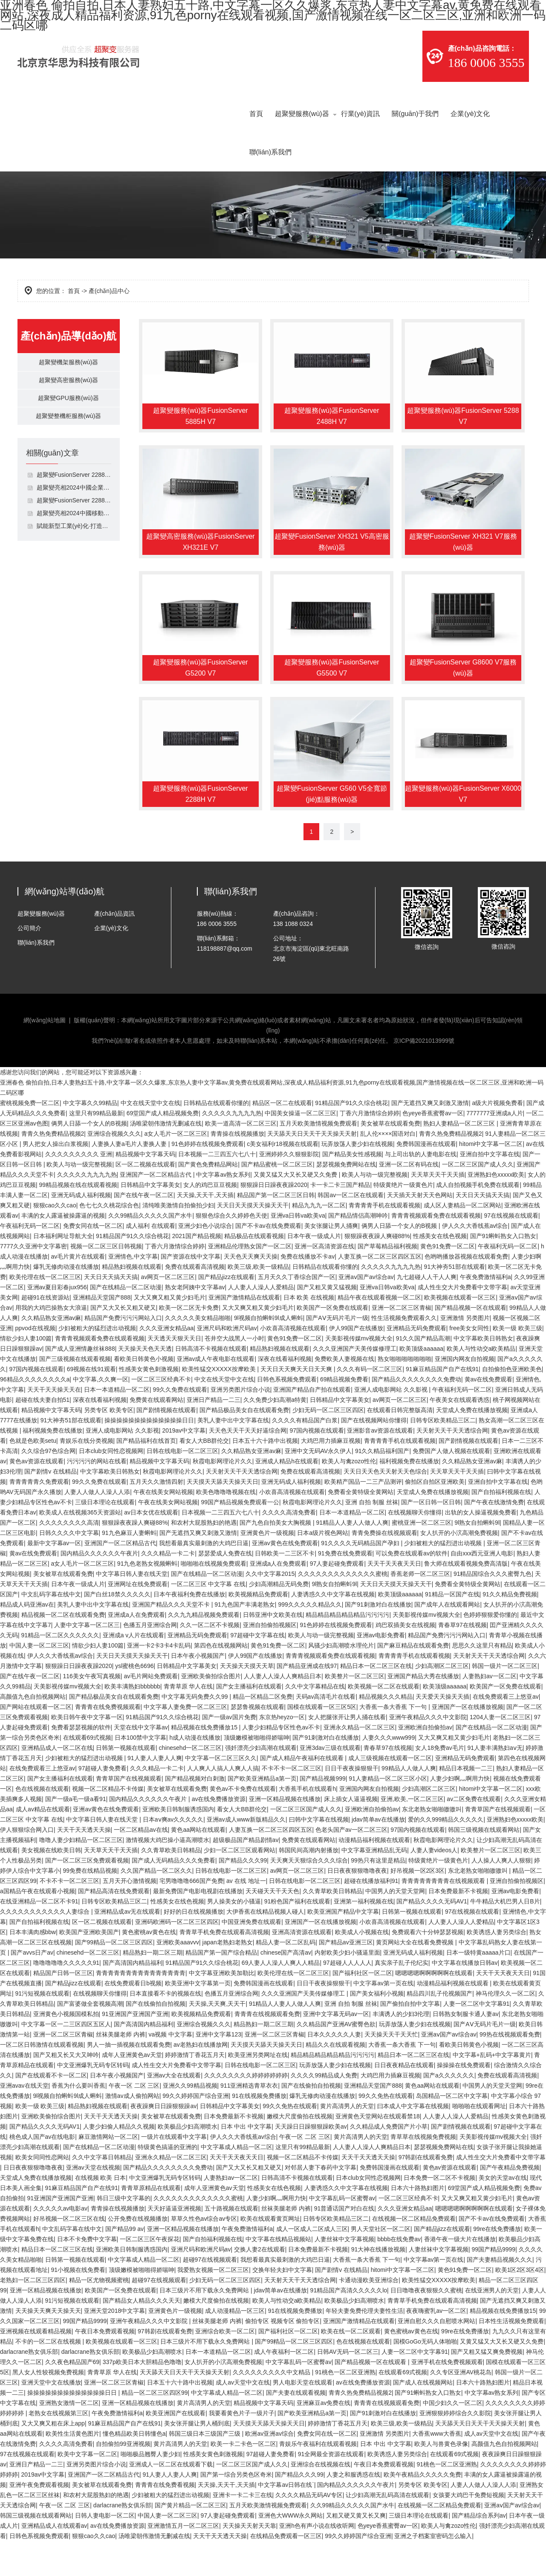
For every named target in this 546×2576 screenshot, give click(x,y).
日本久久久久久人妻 (334, 2069)
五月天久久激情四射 (156, 1516)
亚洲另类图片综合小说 (240, 1424)
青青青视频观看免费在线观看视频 (436, 1250)
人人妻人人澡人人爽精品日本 (282, 1711)
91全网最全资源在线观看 (331, 2489)
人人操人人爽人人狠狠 (501, 1895)
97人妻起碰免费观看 (337, 1598)
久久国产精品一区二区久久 (156, 1905)
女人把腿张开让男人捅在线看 (347, 1752)
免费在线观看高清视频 (195, 1301)
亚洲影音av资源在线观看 (380, 1465)
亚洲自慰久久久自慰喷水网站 (436, 2356)
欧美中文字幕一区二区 (87, 2489)
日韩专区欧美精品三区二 (443, 1455)
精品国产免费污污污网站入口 (123, 1352)
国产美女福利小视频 (377, 2028)
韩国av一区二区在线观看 (351, 1230)
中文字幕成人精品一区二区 (236, 2182)
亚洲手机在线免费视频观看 (447, 2396)
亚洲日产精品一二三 (213, 1434)
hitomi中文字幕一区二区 (491, 1178)
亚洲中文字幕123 (218, 2069)
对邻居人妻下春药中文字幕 (320, 2202)
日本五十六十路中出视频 (265, 1475)
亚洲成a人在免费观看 (278, 1598)
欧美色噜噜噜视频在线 (226, 1526)
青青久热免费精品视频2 (52, 1168)
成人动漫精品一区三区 (235, 2345)
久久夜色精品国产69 (72, 2396)
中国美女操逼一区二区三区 (300, 1148)
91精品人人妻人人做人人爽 (352, 1557)
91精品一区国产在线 (452, 1629)
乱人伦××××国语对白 (388, 1168)
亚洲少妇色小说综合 (205, 1260)
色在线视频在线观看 (42, 1823)
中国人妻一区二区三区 (39, 1680)
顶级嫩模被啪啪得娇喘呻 (256, 1772)
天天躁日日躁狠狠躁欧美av (311, 2161)
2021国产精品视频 (196, 1271)
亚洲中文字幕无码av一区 (336, 2048)
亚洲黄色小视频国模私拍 (66, 2048)
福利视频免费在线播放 (52, 1465)
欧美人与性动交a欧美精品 (481, 1383)
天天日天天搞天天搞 (482, 1230)
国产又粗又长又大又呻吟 (66, 2089)
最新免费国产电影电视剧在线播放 (198, 1926)
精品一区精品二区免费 (262, 1731)
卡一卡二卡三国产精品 (340, 1219)
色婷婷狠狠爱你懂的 (490, 1649)
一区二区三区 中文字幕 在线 (208, 1619)
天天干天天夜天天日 (394, 1598)
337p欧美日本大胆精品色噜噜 (142, 2396)
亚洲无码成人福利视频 (81, 1230)
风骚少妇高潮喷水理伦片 (341, 1680)
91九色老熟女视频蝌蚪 (147, 1598)
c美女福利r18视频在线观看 (282, 1178)
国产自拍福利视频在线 (501, 1526)
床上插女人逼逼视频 (351, 1833)
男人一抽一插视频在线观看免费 (128, 2079)
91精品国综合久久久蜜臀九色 (493, 1608)
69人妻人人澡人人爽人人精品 (281, 1997)
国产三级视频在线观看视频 (75, 1393)
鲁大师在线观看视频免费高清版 (466, 1598)
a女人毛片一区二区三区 (175, 1168)
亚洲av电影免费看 (381, 1670)
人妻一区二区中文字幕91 (476, 2038)
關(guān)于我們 (415, 113)
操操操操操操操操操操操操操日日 (149, 1455)
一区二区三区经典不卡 (161, 1414)
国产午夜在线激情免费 (494, 1537)
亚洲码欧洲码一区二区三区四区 (177, 1956)
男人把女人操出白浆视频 (55, 1178)
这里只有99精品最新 (96, 1148)
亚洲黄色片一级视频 (267, 1567)
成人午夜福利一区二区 (284, 2386)
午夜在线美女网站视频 (163, 1526)
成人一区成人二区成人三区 (312, 2263)
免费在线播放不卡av (307, 1291)
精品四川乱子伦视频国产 (439, 2028)
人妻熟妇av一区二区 (489, 1711)
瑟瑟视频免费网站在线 (346, 1199)
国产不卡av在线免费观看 (268, 1260)
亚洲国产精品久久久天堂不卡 (171, 1639)
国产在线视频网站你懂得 (374, 1455)
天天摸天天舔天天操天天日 (222, 1516)
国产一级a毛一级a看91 (75, 1833)
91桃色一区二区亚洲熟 (345, 2407)
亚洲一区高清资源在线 (324, 1281)
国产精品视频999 (322, 1813)
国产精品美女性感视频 (352, 1189)
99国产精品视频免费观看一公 (240, 1537)
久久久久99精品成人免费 (324, 2110)
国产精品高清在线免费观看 (114, 1926)
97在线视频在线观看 (511, 1250)
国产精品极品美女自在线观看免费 (244, 1445)
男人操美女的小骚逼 (234, 1936)
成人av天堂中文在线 (243, 2417)
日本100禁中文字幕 (140, 1772)
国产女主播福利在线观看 (249, 1721)
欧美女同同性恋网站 (42, 2192)
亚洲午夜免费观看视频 (39, 2519)
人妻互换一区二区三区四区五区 (380, 1291)
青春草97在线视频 (462, 1659)
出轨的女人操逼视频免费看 (481, 1547)
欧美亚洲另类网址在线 (258, 2089)
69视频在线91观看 (91, 1404)
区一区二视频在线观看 (145, 1199)
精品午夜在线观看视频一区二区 (379, 1332)
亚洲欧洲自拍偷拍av (425, 1762)
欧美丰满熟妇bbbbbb (132, 1721)
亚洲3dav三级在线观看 (330, 1782)
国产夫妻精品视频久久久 (499, 2294)
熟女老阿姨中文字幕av (195, 1322)
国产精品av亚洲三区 (346, 1977)
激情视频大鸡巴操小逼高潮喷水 (167, 1874)
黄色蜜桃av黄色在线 (149, 1967)
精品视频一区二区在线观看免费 (63, 1649)
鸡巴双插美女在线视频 (405, 1659)
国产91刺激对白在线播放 (378, 1639)
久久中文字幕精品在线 (315, 1721)
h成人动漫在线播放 (195, 1772)
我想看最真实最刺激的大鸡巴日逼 (203, 1578)
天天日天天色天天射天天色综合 (385, 1506)
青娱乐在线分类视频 (86, 1475)
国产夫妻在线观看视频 (296, 2427)
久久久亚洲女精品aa (166, 1363)
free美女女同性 (469, 1363)
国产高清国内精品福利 (132, 1997)
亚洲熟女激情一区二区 (69, 2437)
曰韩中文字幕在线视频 (319, 1854)
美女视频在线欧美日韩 (51, 1885)
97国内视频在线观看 (36, 1404)
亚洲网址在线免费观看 (138, 1619)
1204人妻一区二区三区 (500, 1752)
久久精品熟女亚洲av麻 (51, 1352)
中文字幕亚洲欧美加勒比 (221, 2008)
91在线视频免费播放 (259, 2130)
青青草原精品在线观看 (151, 2222)
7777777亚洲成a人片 (494, 1148)
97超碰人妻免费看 (102, 1803)
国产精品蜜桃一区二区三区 (277, 1199)
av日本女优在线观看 (151, 1547)
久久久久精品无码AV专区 (309, 2530)
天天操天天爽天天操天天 (48, 2345)
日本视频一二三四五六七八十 (217, 1189)
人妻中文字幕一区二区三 (87, 1659)
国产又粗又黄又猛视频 (327, 1322)
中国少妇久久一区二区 (452, 2437)
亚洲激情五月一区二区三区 (183, 2560)
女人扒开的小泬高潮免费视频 (459, 1567)
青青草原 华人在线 (188, 1721)
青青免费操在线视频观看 (384, 1567)
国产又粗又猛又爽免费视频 (487, 2386)
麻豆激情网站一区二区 (108, 2171)
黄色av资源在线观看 (36, 1496)
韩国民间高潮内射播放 (308, 1885)
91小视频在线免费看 (78, 2304)
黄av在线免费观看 (489, 1414)
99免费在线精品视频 (90, 1905)
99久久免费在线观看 (180, 1424)
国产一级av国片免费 (229, 1752)
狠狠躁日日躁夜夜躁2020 (273, 1219)
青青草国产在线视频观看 (129, 1813)
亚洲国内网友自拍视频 (464, 1393)
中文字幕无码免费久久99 (195, 1731)
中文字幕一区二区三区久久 (221, 1793)
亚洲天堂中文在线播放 (51, 2417)
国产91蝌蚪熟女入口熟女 (503, 1271)
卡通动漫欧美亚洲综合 (369, 2315)
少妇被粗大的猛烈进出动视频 (97, 1363)
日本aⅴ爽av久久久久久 (173, 1854)
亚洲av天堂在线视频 (93, 2202)
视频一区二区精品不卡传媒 (108, 1823)
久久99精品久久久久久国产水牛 (150, 1250)
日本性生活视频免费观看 (511, 2356)
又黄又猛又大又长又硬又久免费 (296, 1209)
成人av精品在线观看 (43, 1844)
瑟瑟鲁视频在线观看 (257, 1741)
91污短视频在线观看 (42, 2028)
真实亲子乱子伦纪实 (401, 1997)
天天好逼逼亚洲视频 (174, 2243)
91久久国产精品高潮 (423, 1373)
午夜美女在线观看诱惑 (459, 1434)
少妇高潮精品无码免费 (279, 1619)
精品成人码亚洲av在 (27, 1639)
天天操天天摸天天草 (247, 1700)
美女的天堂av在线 (503, 2212)
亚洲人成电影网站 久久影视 (391, 1424)
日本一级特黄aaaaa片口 (478, 1987)
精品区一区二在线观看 (282, 1137)
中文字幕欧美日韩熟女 (483, 1373)
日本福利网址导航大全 (63, 1271)
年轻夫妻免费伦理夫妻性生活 (364, 2345)
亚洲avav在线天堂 (24, 2120)
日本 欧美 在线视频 (309, 1332)
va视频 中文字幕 (170, 2069)
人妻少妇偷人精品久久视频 (119, 2161)
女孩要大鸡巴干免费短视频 (468, 2530)
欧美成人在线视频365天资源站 (80, 1547)
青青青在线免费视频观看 (108, 1741)
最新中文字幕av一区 (54, 1578)
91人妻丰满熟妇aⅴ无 (494, 1782)
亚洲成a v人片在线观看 (134, 1670)
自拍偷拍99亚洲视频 (123, 2478)
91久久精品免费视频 (509, 1629)
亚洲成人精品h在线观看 (286, 1496)
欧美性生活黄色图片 (72, 2468)
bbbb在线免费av (399, 2274)
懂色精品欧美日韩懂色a (134, 2468)
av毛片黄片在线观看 (78, 1291)
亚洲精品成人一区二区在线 (57, 1782)
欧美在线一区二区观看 (351, 2366)
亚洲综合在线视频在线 (320, 2499)
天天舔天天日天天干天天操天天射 (312, 1168)
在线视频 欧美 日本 (100, 2212)
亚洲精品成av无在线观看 (127, 1946)
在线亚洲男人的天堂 (492, 2325)
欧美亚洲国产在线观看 (175, 2448)
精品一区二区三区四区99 (154, 2427)
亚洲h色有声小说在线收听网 (316, 2560)
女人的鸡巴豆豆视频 (210, 1219)
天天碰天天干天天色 (272, 1926)
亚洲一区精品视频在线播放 (285, 1833)
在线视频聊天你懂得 (415, 1547)
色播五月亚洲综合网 (150, 1659)
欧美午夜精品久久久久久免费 (422, 2509)
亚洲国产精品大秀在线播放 (423, 1711)
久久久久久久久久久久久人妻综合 (45, 1946)
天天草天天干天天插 (438, 1209)
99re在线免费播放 (497, 2263)
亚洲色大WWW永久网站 (290, 2550)
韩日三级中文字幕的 (123, 2233)
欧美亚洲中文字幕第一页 (198, 2018)
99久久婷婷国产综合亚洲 (195, 2130)
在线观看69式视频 (87, 1772)
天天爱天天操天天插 (442, 1731)
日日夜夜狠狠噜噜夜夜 (357, 1905)
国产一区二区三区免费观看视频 (87, 1895)
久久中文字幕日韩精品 (102, 2192)
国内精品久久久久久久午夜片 (99, 1588)
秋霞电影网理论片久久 (222, 1496)
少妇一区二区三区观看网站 (239, 1885)
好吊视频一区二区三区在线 (69, 2253)
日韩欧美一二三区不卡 (285, 1588)
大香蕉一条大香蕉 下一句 (393, 1741)
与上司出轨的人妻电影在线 (420, 1189)
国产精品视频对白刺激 (195, 1813)
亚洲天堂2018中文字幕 (114, 2345)
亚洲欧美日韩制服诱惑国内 (178, 1844)
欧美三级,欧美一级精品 (258, 1301)
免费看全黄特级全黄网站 (360, 1526)
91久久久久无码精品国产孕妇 (361, 1578)
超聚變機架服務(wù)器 (68, 364)
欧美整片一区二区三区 (354, 1711)
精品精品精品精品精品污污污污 (347, 1649)
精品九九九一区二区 (319, 1240)
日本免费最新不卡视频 (458, 1926)
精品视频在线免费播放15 (205, 1762)
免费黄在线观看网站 (156, 1434)
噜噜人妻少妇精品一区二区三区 (81, 1874)
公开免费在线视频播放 (138, 2253)
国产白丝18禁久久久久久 (117, 1629)
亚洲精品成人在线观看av (54, 2560)
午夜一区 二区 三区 (134, 2120)
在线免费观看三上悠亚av (506, 1731)
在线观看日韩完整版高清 (400, 1445)
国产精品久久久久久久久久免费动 (416, 1414)
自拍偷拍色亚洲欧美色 (512, 1404)
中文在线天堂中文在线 (150, 1137)
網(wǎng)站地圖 (44, 1055)
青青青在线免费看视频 (165, 2519)
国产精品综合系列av (479, 2550)
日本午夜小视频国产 (198, 1690)
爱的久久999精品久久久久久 (445, 1854)
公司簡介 (29, 963)
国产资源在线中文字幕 (190, 1291)
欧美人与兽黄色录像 (441, 2478)
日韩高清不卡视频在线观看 (211, 1383)
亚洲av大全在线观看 (174, 2110)
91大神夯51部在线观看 (454, 1301)
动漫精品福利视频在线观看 (374, 1874)
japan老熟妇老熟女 (227, 1977)
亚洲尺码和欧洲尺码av (227, 1363)
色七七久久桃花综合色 (109, 1240)
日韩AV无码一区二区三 (347, 2386)
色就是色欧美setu (32, 1475)
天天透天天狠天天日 (174, 1373)
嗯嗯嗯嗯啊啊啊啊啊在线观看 (434, 2008)
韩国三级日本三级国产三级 (205, 2468)
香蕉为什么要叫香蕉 (78, 2120)
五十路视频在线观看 (231, 2243)
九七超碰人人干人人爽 (426, 1311)
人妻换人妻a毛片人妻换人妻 (130, 1178)
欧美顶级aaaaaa (421, 1383)
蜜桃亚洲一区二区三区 (421, 1557)
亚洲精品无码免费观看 (416, 1363)
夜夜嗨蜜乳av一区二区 (436, 2345)
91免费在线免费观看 (345, 1588)
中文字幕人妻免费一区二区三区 (185, 1741)
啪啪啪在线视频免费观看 (213, 1598)
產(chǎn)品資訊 (114, 948)
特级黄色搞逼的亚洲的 (167, 2182)
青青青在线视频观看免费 (267, 2048)
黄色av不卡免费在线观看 (243, 1823)
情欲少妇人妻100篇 (26, 1373)
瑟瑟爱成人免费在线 (225, 1588)
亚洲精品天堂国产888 (101, 1332)
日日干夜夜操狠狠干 (351, 1803)
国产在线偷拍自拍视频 (155, 2038)
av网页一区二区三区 (168, 1311)
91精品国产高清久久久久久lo (348, 2325)
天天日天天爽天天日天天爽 (297, 1404)
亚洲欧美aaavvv (177, 1977)
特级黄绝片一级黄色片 (403, 1219)
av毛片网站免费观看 (151, 1711)
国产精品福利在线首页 (146, 1475)
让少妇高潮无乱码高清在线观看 (387, 2530)
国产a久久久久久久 (448, 2110)
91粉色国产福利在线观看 (297, 1936)
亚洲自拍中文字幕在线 (490, 1189)
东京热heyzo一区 (282, 1752)
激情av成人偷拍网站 (132, 2130)
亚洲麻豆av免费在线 (324, 2437)
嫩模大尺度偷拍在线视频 (299, 2151)
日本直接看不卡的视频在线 (165, 2028)
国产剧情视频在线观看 (166, 1445)
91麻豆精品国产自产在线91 (442, 1404)
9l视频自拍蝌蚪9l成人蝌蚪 (268, 1352)
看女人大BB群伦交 (204, 1475)
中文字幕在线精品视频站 (278, 2274)
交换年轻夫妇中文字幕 (282, 2304)
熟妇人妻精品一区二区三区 (460, 1158)
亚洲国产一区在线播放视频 (467, 1741)
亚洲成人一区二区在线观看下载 (171, 2499)
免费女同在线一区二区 (93, 1260)
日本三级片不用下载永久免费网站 (205, 2325)
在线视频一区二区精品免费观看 (414, 2253)
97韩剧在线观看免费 (426, 2192)
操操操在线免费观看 (464, 2100)
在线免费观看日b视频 (133, 2018)
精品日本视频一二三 (466, 1803)
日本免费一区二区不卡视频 (439, 2212)
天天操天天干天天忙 (391, 2069)
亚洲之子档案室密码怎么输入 (433, 2570)
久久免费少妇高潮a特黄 (274, 1434)
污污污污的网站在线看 (97, 1496)
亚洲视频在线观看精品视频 (36, 2366)
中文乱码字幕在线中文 (51, 1629)
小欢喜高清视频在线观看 (293, 1363)
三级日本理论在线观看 (105, 1537)
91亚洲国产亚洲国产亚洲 (135, 2048)
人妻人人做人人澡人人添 (97, 1526)
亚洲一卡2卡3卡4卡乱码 (159, 1680)
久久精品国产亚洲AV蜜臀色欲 (336, 2059)
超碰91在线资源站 (45, 1332)
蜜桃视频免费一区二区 (30, 1137)
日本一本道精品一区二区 (117, 1424)
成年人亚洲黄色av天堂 (132, 2089)
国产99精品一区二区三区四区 (114, 1977)
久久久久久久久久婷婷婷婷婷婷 (246, 2110)
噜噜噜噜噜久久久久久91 (66, 1997)
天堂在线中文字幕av (141, 1762)
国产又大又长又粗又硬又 (123, 1342)
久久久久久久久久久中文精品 (272, 2407)
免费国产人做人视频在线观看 (451, 1485)
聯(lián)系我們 (270, 152)
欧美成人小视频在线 (362, 1967)
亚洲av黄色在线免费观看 (285, 1578)
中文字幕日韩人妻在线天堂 (132, 1608)
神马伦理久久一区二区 (505, 2028)
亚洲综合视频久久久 (114, 1168)
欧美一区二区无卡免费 (189, 1342)
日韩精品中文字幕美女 (150, 1219)
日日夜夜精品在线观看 (404, 2100)
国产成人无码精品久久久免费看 (173, 1895)
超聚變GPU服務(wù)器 (68, 407)
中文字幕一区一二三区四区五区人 (66, 2059)
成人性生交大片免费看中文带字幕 (462, 1322)
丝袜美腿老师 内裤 (120, 2069)
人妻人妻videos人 (433, 1885)
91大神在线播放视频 (378, 2284)
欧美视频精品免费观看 (258, 1629)
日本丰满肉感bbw (32, 1967)
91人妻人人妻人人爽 (154, 1793)
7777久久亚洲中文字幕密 (33, 1281)
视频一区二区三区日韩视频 (106, 1281)
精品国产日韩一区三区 (63, 2008)
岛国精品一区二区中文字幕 (452, 2130)
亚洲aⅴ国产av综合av (365, 1311)
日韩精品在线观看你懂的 (216, 1137)
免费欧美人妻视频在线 (344, 1393)
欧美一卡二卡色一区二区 (243, 2478)
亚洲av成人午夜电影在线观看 (216, 1393)
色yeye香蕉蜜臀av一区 (432, 1148)
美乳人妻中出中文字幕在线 (233, 1455)
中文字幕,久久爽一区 (100, 1414)
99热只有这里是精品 (378, 1895)
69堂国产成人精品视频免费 (163, 1148)
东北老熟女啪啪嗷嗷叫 (432, 1844)
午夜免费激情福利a (485, 1311)
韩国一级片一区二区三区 (504, 1700)
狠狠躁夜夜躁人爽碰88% (377, 1271)
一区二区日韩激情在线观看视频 (42, 2079)
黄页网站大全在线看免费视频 (415, 1977)
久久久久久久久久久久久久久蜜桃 (342, 1608)
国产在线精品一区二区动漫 (126, 1322)
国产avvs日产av (32, 1987)
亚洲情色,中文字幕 (133, 1291)
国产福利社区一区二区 (362, 2008)
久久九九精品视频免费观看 (204, 1649)
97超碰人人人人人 (347, 1997)
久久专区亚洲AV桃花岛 (460, 2407)
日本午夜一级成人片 (314, 1271)
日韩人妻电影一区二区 (105, 2550)
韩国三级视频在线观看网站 (484, 1864)
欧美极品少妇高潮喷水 (187, 2161)
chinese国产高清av (285, 1987)
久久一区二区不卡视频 (210, 1659)
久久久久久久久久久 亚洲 (79, 1189)
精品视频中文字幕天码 (145, 1189)
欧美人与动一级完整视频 (79, 1199)
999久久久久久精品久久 (309, 1639)
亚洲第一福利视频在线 (363, 1936)
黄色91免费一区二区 (447, 1281)
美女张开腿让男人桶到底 (197, 2458)
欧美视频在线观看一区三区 (460, 1332)
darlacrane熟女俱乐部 (29, 2386)
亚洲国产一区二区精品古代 (156, 1209)
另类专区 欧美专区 (108, 1445)
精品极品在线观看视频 (254, 1271)
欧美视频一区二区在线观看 (383, 1721)
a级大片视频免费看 (497, 1137)
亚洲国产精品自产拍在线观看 (312, 1424)
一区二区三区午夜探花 (149, 2274)
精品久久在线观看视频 (335, 2079)
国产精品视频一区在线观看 (470, 1342)
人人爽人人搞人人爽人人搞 (223, 1803)
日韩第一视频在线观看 (126, 1782)
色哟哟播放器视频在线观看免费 (466, 1291)
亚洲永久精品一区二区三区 (359, 1762)
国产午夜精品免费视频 (510, 2202)
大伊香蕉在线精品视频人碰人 (265, 1946)
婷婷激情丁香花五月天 (195, 2089)
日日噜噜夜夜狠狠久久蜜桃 (426, 2325)
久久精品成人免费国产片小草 (389, 2161)
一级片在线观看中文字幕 (174, 2171)
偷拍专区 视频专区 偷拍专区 (282, 2356)
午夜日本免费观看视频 (105, 2366)
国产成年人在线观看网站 (447, 1639)
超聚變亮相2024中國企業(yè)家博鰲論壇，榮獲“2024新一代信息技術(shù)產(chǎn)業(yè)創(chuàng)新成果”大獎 (74, 502)
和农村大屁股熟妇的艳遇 (204, 1557)
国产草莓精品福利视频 (387, 1281)
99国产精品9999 (493, 2284)
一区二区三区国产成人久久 (478, 1199)
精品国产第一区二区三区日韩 (276, 1230)
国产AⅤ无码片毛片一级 (337, 1352)
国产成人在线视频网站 (423, 2417)
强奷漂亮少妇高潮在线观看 (261, 1782)
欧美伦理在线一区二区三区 (45, 1311)
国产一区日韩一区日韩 (431, 1537)
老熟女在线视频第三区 (58, 2448)
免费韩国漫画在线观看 (426, 1178)
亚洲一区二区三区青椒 (401, 1342)
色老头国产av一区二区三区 (351, 1864)
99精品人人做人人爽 (408, 1803)
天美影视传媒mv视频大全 (359, 1373)
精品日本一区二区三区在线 (376, 1700)
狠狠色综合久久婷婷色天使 (231, 1250)
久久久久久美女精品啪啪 (198, 1352)
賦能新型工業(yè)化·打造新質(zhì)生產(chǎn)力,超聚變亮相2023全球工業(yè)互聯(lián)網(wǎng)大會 (74, 541)
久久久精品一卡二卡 (168, 1588)
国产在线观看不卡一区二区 (51, 2110)
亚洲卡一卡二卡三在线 (242, 2530)
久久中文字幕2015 (270, 1608)
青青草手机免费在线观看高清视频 (224, 1967)
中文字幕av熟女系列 (223, 1209)
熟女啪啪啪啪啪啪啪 (404, 1393)
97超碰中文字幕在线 (257, 1670)
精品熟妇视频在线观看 (132, 1301)
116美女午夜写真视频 (92, 1711)
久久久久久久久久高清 (69, 1557)
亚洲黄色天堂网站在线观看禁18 (377, 2151)
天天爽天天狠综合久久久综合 (309, 1895)
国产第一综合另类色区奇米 (236, 2509)
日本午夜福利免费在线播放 (189, 1629)
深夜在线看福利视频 (285, 1393)
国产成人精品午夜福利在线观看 (302, 1793)
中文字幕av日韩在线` (286, 2519)
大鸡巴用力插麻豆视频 (331, 1475)
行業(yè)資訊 (360, 113)
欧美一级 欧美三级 (517, 1363)
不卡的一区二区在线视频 (49, 2376)
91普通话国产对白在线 (344, 2243)
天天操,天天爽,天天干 (217, 2038)
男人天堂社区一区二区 (380, 2263)
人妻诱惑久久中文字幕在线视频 (333, 1629)
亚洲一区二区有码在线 (409, 1199)
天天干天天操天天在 (54, 1424)
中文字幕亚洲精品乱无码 (374, 1885)
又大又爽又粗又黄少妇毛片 (169, 1332)
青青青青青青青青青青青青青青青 (140, 2008)
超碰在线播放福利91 (371, 1915)
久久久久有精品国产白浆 (305, 1455)
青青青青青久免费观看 (39, 1516)
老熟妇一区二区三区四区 (33, 2315)
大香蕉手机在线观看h (307, 1823)
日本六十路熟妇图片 (418, 2222)
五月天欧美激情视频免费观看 (318, 1158)
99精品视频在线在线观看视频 (78, 1219)
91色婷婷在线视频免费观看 (207, 1178)
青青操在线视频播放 (237, 1168)
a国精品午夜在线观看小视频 (37, 1926)
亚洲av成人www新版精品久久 (246, 1854)
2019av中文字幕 (183, 1465)
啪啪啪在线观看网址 (479, 2141)
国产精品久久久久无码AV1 (431, 1936)
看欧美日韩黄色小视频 (143, 1393)
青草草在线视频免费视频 (423, 2171)
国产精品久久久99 (243, 1895)
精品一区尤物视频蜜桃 (99, 2315)
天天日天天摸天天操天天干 (253, 1240)
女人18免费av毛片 (439, 1782)
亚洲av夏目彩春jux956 (57, 1322)
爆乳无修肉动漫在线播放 (66, 1301)
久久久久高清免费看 (289, 1547)
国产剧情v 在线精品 (50, 1506)
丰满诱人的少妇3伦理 (401, 2048)
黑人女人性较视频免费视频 (48, 2407)
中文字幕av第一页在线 (383, 2018)
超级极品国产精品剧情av (246, 1874)
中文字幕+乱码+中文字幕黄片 (492, 2089)
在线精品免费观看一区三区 (286, 2570)
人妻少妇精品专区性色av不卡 (281, 1762)
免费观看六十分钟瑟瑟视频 (427, 1967)
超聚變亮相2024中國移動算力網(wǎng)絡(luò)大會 (74, 528)
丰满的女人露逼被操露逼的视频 (63, 1250)
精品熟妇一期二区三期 (152, 1987)
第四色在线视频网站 (221, 1680)
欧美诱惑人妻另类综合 (496, 1967)
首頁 (256, 113)
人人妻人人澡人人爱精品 (261, 1322)
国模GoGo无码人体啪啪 (425, 2376)
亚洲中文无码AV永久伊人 (318, 1485)
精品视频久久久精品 (386, 1731)
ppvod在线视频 (35, 1363)
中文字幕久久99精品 (90, 1137)
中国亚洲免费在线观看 (251, 1956)
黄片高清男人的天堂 (347, 2141)
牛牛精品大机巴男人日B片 (505, 1936)
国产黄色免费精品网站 (208, 1199)
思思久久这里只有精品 (482, 1680)
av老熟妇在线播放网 (200, 2079)
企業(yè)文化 (470, 113)
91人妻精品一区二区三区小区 (388, 1813)
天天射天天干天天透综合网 (452, 1465)
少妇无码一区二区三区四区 (328, 1445)
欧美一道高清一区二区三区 (241, 1158)
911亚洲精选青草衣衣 (249, 2120)
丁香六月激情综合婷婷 (369, 1148)
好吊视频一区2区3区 (417, 1905)
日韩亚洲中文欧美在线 (273, 1649)
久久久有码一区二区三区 (369, 1404)
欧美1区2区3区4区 (519, 2304)
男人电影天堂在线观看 (302, 2417)
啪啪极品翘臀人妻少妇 (150, 2489)
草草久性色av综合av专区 (204, 2253)
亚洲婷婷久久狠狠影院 (289, 1189)
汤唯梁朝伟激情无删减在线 (166, 1158)
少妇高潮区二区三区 (442, 1700)
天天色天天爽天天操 (250, 1291)
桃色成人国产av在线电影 (42, 2171)
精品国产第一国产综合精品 (221, 1987)
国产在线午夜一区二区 (143, 1230)
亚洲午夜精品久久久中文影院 (428, 1752)
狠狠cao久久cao (54, 1240)
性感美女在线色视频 (440, 1271)
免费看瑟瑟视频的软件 (81, 1762)
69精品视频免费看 (344, 1414)
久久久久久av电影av (60, 2243)
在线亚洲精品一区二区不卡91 (39, 1936)
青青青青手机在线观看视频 (384, 1240)
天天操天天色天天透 (145, 1383)
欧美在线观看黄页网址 (270, 2253)
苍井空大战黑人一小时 (234, 1373)
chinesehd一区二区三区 (190, 1782)
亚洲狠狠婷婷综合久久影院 (455, 2448)
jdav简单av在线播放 (378, 1854)
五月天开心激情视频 (129, 1915)
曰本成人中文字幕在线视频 (413, 2141)
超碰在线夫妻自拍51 (42, 1434)
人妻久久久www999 (388, 1772)
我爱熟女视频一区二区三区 (213, 2304)
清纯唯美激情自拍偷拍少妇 (178, 1240)
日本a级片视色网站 (322, 1567)
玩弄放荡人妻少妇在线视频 (357, 1178)
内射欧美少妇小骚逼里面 (347, 1987)
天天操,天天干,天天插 (205, 1230)
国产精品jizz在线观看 (226, 1311)
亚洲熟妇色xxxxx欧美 (496, 1209)
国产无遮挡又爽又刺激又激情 (430, 1137)
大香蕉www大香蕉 (436, 2468)
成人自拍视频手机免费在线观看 (478, 1219)
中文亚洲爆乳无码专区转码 (93, 2100)
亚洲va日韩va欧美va (298, 1250)
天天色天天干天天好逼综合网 (247, 1465)
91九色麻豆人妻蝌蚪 (129, 1567)
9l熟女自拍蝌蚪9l (477, 1557)
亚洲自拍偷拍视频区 (270, 1659)
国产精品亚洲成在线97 (307, 1700)
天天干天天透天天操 (84, 1864)
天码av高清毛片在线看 (326, 1731)
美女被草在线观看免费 (390, 1158)
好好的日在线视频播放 (193, 1946)
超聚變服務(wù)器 (302, 113)
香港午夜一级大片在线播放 (460, 2274)
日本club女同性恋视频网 (111, 1485)
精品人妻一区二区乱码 (285, 1977)
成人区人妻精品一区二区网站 (462, 1240)
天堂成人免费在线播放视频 (472, 1445)
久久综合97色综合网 (48, 1485)
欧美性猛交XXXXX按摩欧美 (219, 1404)
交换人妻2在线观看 (259, 2284)
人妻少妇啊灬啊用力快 (460, 1813)
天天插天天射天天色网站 (420, 1230)
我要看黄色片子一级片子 (241, 2448)
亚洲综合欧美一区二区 (225, 2366)
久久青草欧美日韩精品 (171, 1885)
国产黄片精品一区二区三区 (190, 2540)
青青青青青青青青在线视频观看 (444, 1915)
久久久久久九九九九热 (232, 1148)
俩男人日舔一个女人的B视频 (89, 1158)
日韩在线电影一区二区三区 (182, 1485)
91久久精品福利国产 (382, 1485)
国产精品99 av (124, 2263)
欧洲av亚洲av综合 (269, 2468)
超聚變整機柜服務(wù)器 (68, 429)
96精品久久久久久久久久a (34, 1414)
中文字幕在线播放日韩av (465, 1997)
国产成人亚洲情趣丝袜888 (80, 1383)
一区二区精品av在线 (141, 1864)
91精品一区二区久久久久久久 (60, 1670)
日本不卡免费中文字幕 (87, 2274)
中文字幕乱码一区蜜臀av (342, 2233)
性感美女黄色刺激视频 (149, 1404)
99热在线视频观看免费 (510, 2069)
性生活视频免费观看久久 (404, 1352)
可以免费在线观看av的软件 (412, 1588)
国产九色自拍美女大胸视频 (276, 1557)
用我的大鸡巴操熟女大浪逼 (51, 1342)
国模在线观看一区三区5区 (321, 1741)
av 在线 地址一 (246, 1915)
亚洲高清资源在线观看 (302, 1967)
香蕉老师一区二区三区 (420, 1608)
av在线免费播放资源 (219, 1833)
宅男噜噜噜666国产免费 (191, 1915)
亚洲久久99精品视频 (190, 2120)
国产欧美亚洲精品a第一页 (262, 1813)
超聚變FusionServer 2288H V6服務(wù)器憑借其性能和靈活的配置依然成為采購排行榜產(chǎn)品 (74, 490)
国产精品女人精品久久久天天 (141, 2335)
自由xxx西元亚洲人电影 (482, 1588)
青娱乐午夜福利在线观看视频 (318, 2478)
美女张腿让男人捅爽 (331, 1260)
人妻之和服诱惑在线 (353, 2509)
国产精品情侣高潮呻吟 (358, 1250)
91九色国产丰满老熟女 (244, 1639)
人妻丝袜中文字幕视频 (344, 2274)
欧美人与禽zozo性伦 (349, 1496)
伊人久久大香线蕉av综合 (475, 1260)
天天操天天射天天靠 (249, 2560)
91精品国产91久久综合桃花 (351, 1137)
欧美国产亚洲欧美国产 (89, 1967)
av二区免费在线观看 (474, 1833)
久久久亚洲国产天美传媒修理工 (354, 1383)
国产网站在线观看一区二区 (36, 1741)
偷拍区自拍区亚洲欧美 (435, 1516)
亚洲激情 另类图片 (465, 1352)
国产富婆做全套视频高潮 (90, 2038)
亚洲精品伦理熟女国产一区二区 (250, 1281)
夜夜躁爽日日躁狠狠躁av (163, 2141)
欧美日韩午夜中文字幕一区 (87, 1752)
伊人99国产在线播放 (356, 1363)
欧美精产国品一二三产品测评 (363, 1516)
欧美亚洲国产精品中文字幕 (343, 1946)
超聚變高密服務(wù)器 (68, 385)
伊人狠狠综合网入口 (27, 1864)
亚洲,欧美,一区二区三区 (412, 1833)
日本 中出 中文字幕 (246, 2161)
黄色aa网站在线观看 (198, 1864)
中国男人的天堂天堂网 (395, 1926)
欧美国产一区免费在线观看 (332, 1342)
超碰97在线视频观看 (210, 2294)
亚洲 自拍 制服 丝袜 (371, 1537)
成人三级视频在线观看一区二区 (390, 1793)
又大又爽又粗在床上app (53, 2458)
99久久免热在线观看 (385, 2130)
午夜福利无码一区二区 (30, 1260)
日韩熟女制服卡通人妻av (466, 2048)
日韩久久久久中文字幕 (69, 1567)
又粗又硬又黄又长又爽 (356, 2550)
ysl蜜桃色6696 (134, 1700)
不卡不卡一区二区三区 (291, 1803)
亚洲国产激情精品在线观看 (244, 1332)
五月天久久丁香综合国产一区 (296, 1311)
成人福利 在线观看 (150, 1260)
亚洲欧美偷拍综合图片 (211, 1711)
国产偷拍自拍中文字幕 (410, 2038)
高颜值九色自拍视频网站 (33, 1731)
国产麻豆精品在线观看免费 (413, 1680)
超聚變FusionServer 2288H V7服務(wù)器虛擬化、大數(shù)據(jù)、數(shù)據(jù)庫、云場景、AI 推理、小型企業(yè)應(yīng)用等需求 (74, 515)
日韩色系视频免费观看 (287, 1414)
